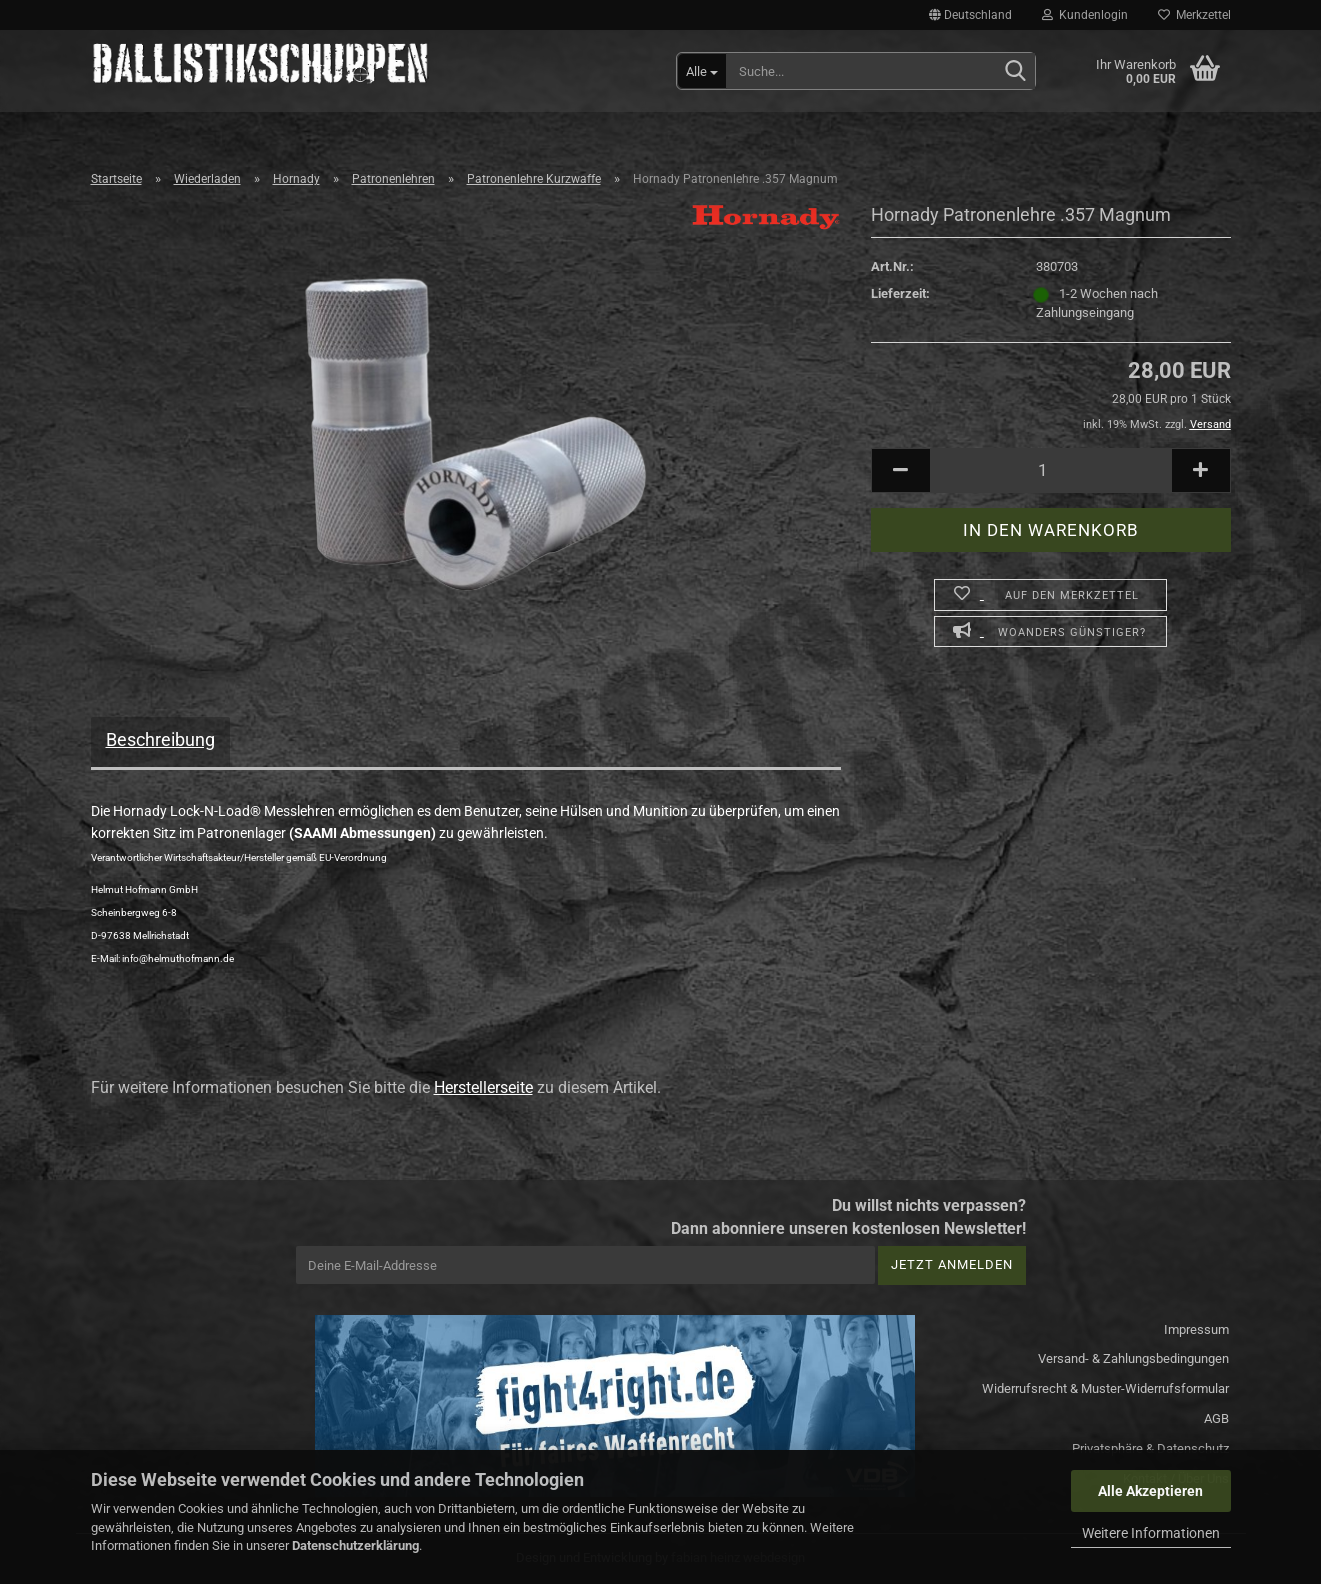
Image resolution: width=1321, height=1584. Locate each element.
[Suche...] (702, 71)
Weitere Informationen (1151, 1533)
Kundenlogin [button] (1085, 15)
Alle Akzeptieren (1150, 1491)
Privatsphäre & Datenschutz (1150, 1448)
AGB (1216, 1418)
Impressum (1196, 1329)
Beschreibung (160, 739)
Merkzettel (1194, 15)
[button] (970, 15)
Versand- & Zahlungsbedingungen (1133, 1358)
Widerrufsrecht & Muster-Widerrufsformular (1105, 1388)
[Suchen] (1016, 72)
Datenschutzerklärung (355, 1545)
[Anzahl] (1051, 470)
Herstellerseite (483, 1087)
